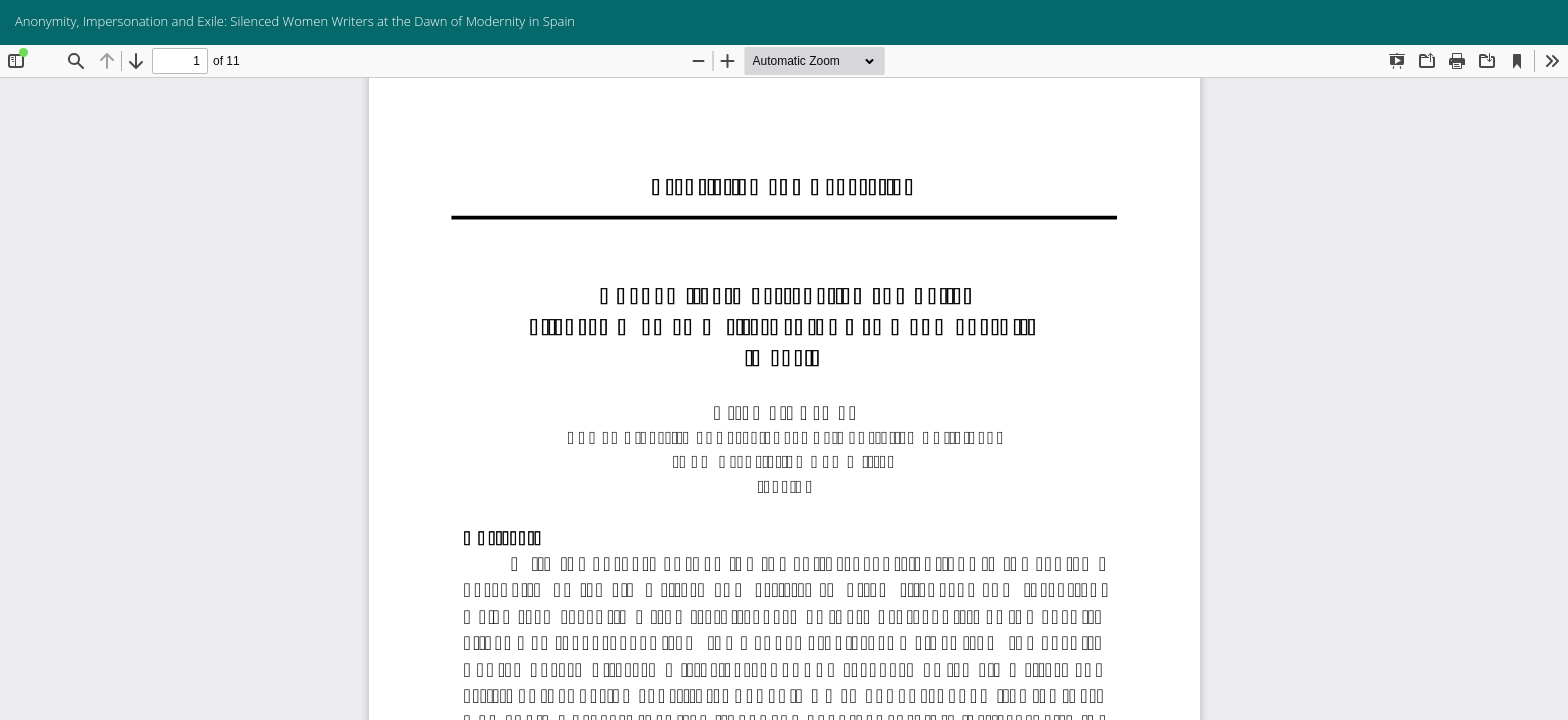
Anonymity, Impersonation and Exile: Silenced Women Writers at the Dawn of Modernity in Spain (295, 21)
